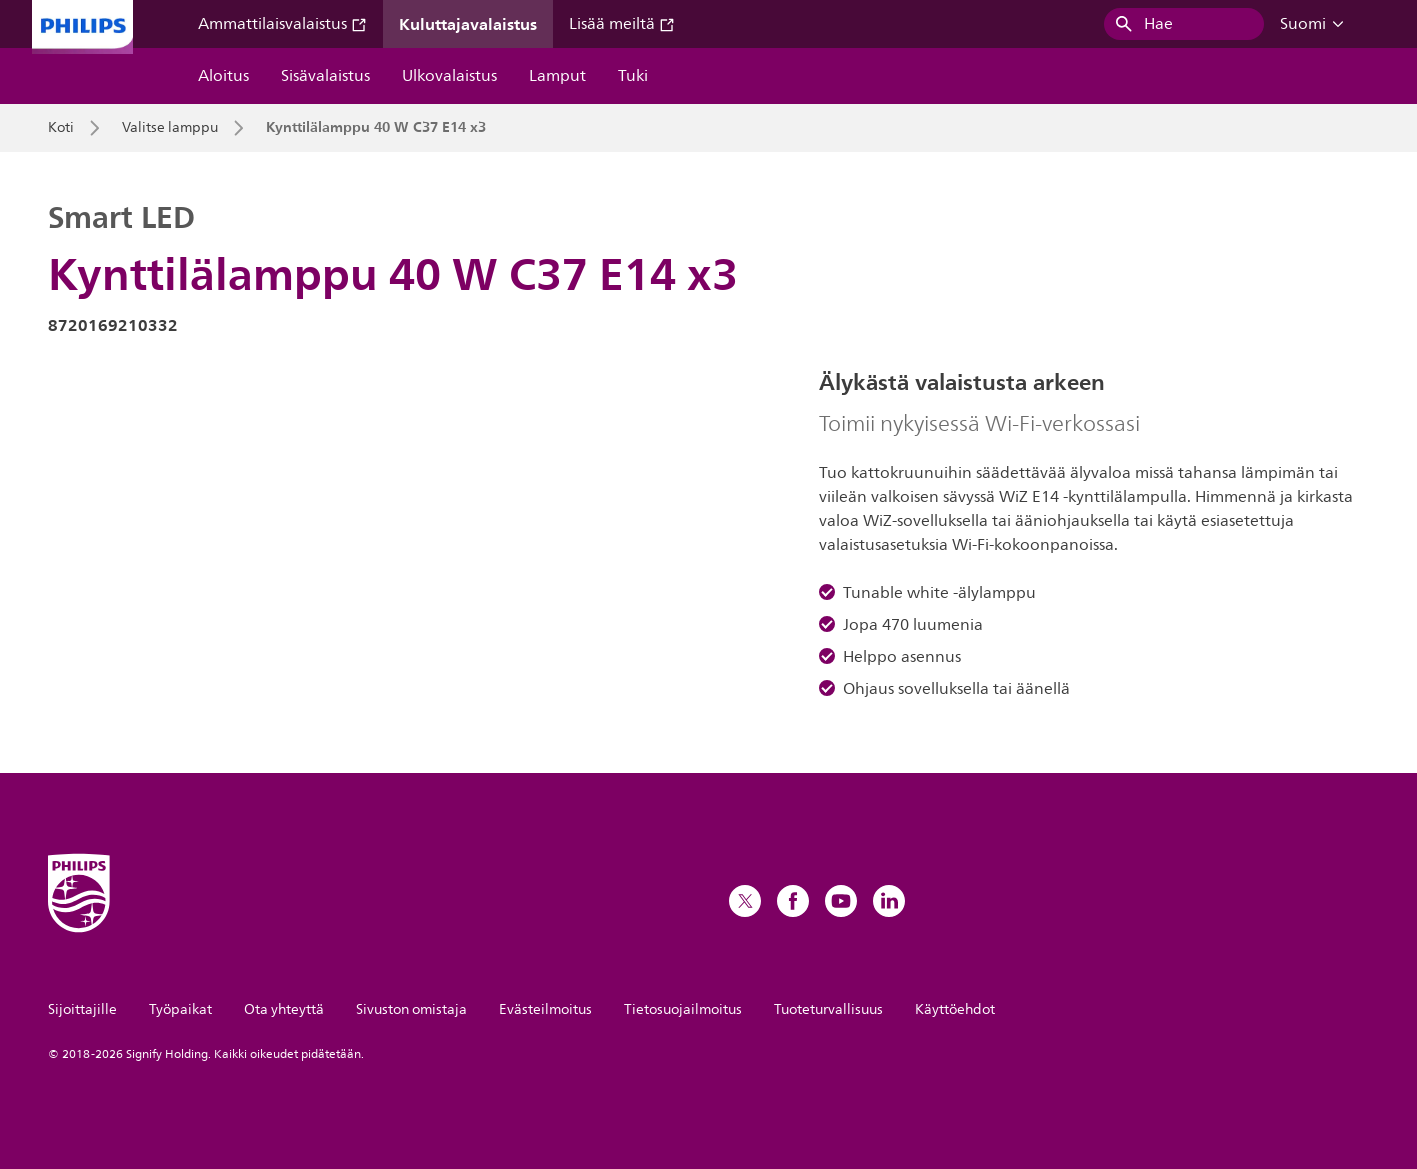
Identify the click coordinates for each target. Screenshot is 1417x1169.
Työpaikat (180, 1009)
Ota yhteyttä (284, 1009)
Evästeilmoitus (545, 1009)
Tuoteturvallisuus (828, 1009)
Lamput (557, 76)
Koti (61, 128)
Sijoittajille (82, 1009)
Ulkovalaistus (449, 76)
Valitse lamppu (170, 128)
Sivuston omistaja (411, 1009)
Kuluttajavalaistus (468, 24)
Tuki (633, 76)
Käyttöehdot (955, 1009)
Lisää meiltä (622, 24)
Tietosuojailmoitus (683, 1009)
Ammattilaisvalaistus (282, 24)
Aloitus (223, 76)
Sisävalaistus (325, 76)
